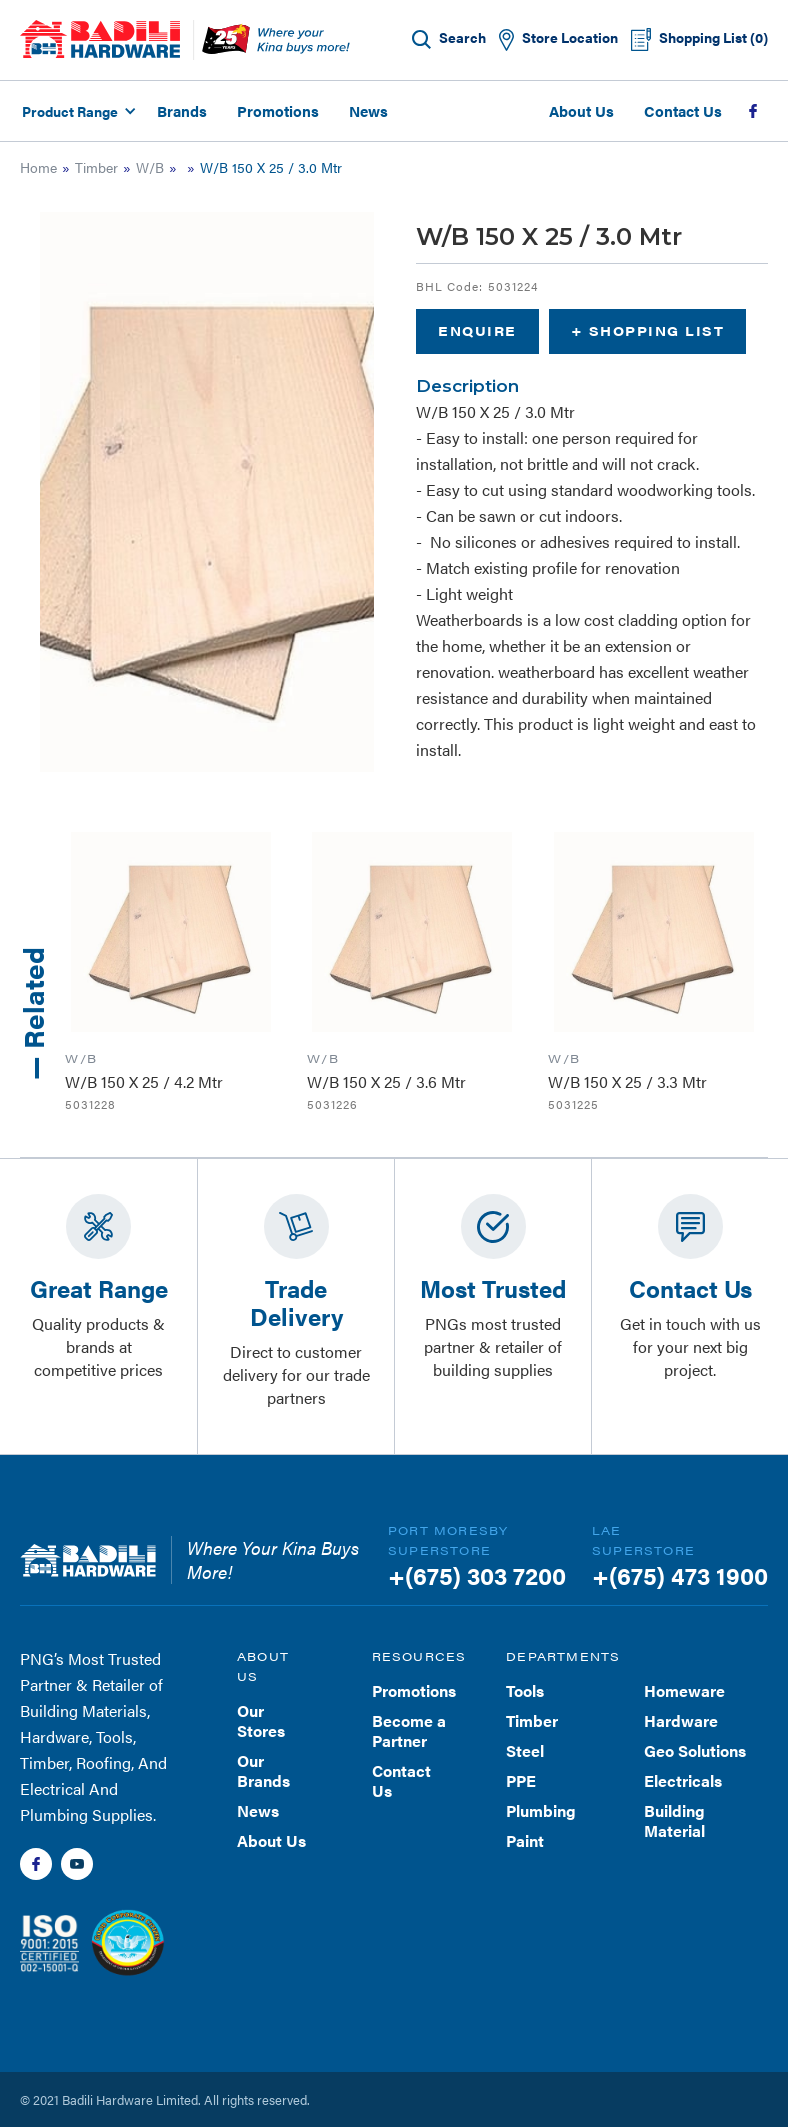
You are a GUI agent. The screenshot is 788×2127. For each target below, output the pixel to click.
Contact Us (683, 110)
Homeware (684, 1690)
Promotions (278, 110)
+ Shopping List (648, 330)
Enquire (477, 330)
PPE (521, 1780)
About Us (581, 110)
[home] (100, 39)
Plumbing (541, 1810)
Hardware (681, 1720)
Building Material (674, 1820)
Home (38, 167)
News (368, 110)
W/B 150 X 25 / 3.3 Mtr (627, 1081)
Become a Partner (409, 1730)
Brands (182, 110)
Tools (525, 1690)
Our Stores (261, 1720)
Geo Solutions (695, 1750)
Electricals (683, 1780)
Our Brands (263, 1770)
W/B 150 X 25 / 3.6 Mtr (386, 1081)
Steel (525, 1750)
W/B (150, 167)
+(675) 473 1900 (680, 1575)
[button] (76, 111)
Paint (525, 1840)
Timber (96, 167)
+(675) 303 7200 (477, 1575)
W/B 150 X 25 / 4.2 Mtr (144, 1081)
